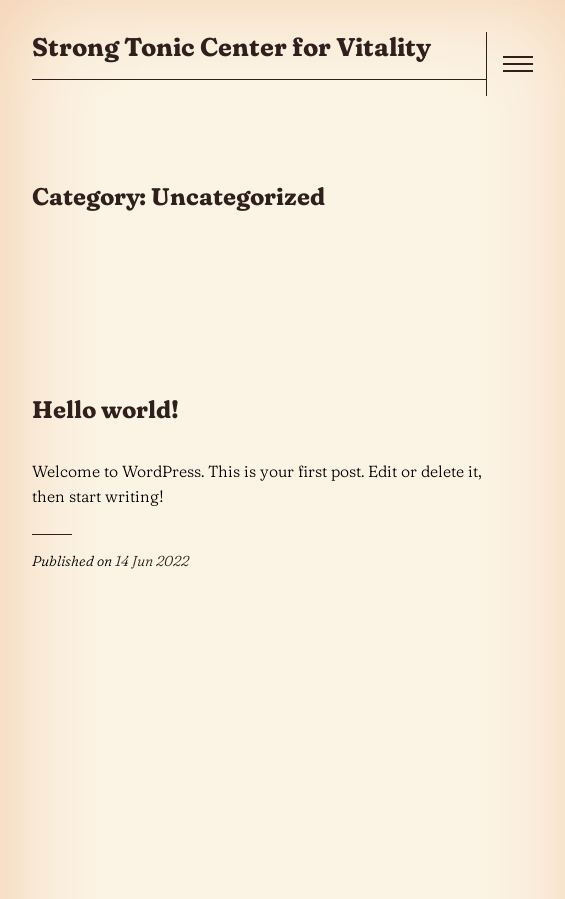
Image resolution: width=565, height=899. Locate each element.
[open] (518, 64)
